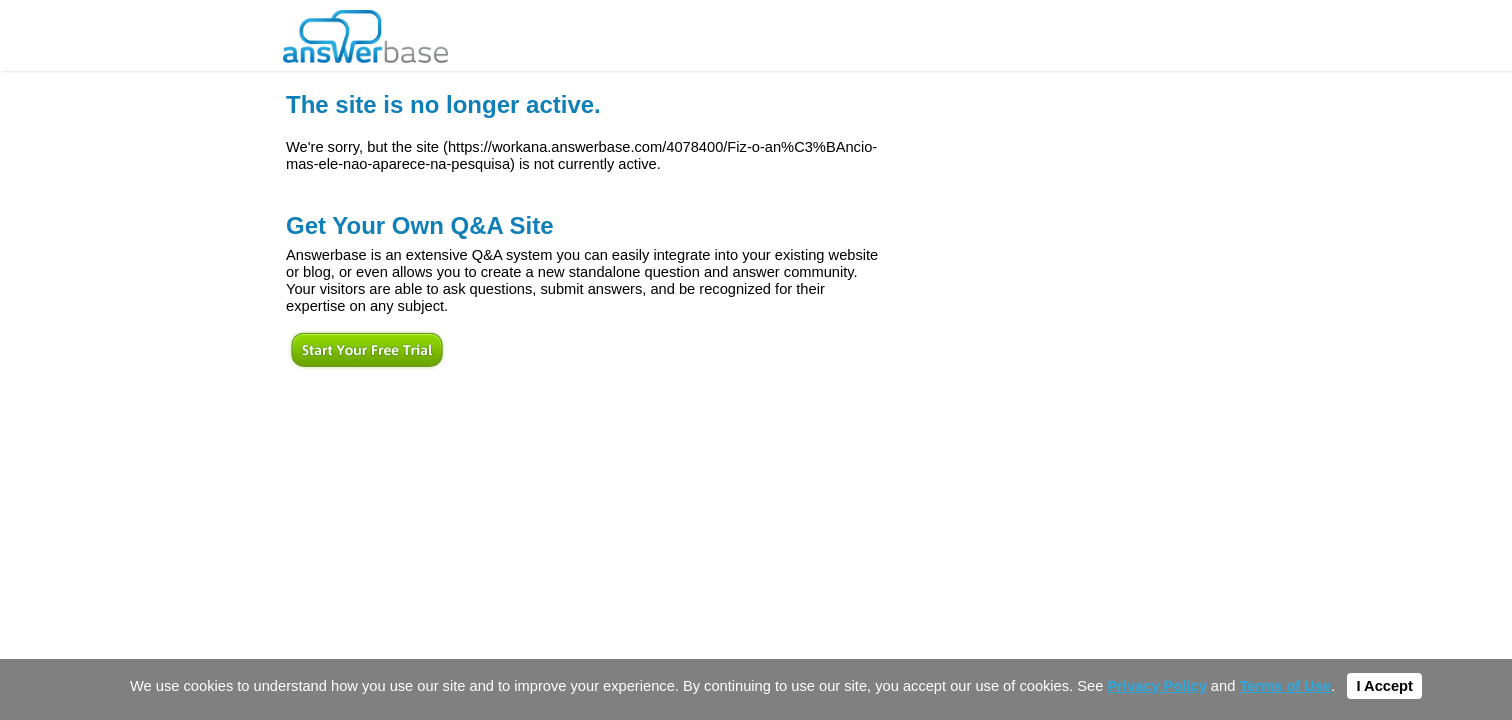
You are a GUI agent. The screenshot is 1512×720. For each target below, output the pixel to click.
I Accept (1384, 686)
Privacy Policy (1156, 686)
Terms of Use (1285, 686)
